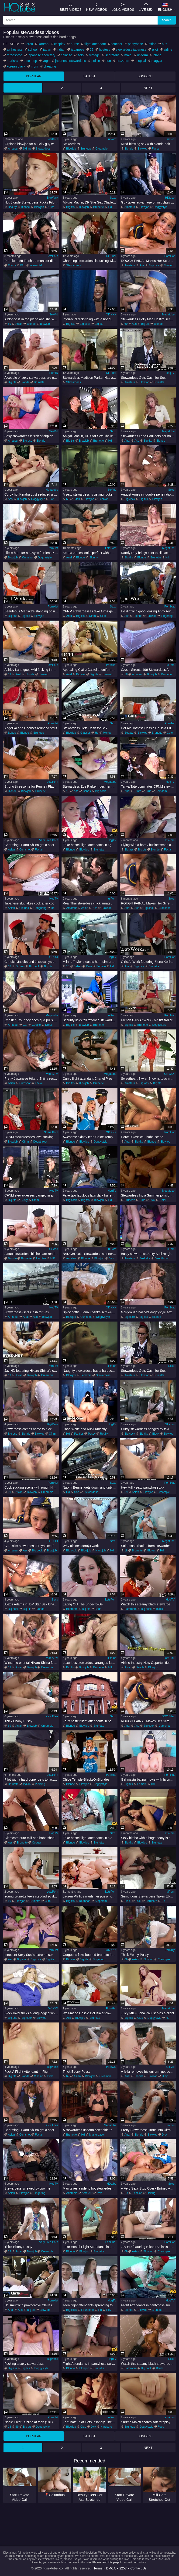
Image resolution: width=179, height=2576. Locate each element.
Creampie (101, 148)
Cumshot (27, 557)
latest (89, 76)
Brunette (85, 148)
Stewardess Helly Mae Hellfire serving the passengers (148, 319)
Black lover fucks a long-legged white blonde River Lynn (31, 2013)
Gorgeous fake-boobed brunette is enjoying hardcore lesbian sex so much (90, 1955)
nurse (75, 44)
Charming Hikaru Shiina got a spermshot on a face (31, 845)
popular (33, 76)
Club (103, 616)
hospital (140, 61)
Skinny (27, 148)
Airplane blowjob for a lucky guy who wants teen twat (31, 144)
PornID (53, 373)
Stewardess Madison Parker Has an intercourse (90, 377)
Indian (27, 1784)
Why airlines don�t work (81, 1546)
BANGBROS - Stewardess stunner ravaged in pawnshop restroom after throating (90, 1254)
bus (164, 44)
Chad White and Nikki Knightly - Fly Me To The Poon (90, 1429)
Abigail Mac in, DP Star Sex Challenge (90, 202)
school (33, 49)
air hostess (15, 49)
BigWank (52, 197)
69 (91, 49)
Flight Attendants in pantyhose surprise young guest (148, 2305)
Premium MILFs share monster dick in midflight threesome (31, 261)
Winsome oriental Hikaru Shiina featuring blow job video (31, 1663)
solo (81, 55)
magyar (156, 61)
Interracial (36, 265)
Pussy (92, 1433)
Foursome (87, 2310)
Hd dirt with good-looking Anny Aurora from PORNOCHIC (148, 611)
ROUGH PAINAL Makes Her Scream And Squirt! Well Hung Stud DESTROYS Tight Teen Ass (148, 261)
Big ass (70, 323)
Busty (24, 1200)
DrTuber (111, 256)
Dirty (165, 2076)
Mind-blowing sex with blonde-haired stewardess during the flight (148, 144)
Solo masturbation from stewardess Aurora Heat (148, 1546)
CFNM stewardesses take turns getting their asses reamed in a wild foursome (90, 611)
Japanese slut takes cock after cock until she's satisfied (31, 903)
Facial (155, 148)
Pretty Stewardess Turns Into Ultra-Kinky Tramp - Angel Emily (148, 2130)
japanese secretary (41, 55)
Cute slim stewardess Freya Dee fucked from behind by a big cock (31, 1546)
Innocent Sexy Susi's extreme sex (28, 1955)
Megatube (168, 314)
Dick (152, 1200)
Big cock (153, 265)
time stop (30, 61)
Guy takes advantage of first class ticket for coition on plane (148, 202)
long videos (123, 6)
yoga (46, 61)
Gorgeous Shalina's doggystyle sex (146, 1312)
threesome (14, 55)
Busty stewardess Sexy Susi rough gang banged (148, 1254)
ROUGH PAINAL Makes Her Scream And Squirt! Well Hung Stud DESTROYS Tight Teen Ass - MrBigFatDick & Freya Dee (148, 903)
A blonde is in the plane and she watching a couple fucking (31, 319)
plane (157, 55)
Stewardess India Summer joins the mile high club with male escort (148, 1195)
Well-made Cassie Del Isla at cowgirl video (90, 2013)
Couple (36, 1024)
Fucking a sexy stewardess (24, 2363)
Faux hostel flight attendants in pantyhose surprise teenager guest (90, 1721)
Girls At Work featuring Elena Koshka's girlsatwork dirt (148, 962)
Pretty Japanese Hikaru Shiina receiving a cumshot (31, 1078)
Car (25, 1024)
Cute (51, 207)
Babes (12, 732)
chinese (66, 55)
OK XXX (111, 314)
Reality (104, 1433)
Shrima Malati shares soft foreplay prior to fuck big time (148, 2422)
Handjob (100, 1550)
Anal (127, 440)
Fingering (166, 616)
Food (161, 2426)
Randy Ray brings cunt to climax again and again (148, 553)
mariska (12, 61)
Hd (110, 207)
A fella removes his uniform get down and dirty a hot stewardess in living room (148, 2071)
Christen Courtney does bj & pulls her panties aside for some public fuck (31, 1020)
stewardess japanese (131, 49)
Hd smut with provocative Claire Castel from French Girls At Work (31, 2305)
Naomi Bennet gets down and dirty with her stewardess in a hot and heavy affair (90, 1487)
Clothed (24, 908)
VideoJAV (52, 1073)
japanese (77, 49)
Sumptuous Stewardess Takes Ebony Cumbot (148, 1896)
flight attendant (95, 44)
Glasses (85, 732)
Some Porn (51, 1132)
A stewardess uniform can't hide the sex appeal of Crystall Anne (90, 2130)
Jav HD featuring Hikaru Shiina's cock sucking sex (31, 1370)
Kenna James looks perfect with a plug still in (90, 553)
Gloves (151, 1550)
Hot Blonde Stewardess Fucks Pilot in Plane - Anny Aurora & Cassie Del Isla (31, 202)
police (95, 61)
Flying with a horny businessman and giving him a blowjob (148, 845)
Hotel (162, 1200)
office (152, 44)
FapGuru (169, 1658)
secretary (112, 55)
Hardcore (151, 1901)
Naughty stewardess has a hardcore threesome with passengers (90, 1370)
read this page (110, 2562)
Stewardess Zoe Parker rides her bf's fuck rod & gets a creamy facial (90, 786)
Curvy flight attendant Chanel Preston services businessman (90, 1078)
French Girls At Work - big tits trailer (146, 1020)
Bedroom (72, 1609)
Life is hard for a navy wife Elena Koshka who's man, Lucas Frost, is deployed (31, 553)
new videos (96, 6)
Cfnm (92, 616)
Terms (97, 2568)
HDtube (170, 197)
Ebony (12, 265)
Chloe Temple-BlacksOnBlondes (86, 1779)
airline (168, 49)
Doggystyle (160, 207)
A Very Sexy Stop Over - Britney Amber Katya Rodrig (148, 2188)
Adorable (71, 2193)
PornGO (111, 2067)
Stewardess (71, 144)
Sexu (113, 197)
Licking (151, 2193)
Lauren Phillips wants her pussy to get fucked (90, 1896)
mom (34, 66)
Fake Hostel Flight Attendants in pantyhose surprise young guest (90, 2247)
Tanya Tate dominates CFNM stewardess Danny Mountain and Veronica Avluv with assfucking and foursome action (148, 786)
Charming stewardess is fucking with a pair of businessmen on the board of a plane (90, 261)
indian (61, 49)
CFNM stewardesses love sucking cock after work (31, 1137)
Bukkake (144, 1258)
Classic (38, 2076)
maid (127, 55)
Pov (99, 2193)
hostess (104, 49)
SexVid (170, 139)
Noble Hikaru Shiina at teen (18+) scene (31, 2422)
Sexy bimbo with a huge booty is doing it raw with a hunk (148, 1838)
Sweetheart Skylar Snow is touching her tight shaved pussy (148, 1078)
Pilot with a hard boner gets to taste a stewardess (31, 1779)
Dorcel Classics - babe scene (142, 1137)
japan (47, 49)
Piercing (40, 1784)
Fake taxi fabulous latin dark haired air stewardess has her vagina (90, 1195)
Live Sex (146, 6)
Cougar (36, 1842)
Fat (51, 499)
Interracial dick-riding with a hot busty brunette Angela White (90, 319)
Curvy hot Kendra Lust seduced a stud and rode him (31, 494)
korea (29, 44)
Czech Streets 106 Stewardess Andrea (148, 670)
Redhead (84, 1901)
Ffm (22, 265)
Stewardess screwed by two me (27, 2188)
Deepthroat (40, 1141)
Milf (52, 1258)
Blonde (128, 148)
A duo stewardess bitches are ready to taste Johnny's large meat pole (31, 1254)
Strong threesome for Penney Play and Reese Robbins (31, 786)
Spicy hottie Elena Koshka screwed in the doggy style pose (90, 1312)
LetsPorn (52, 139)
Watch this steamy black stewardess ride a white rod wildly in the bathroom (148, 1604)
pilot (155, 49)
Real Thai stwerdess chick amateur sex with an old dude (90, 903)
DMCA (111, 2568)
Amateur (13, 148)
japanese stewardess (70, 61)
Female (101, 966)
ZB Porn (169, 1424)
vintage (94, 55)
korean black (16, 66)
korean (43, 44)
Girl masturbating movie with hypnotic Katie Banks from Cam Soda (148, 1779)
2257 (123, 2568)
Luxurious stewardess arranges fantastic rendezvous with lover (90, 1663)
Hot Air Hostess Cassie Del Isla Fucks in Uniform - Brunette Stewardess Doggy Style (148, 728)
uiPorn (112, 139)
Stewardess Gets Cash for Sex (143, 377)
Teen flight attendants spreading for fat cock (90, 2305)
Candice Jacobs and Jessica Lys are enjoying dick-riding (31, 962)
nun (108, 61)
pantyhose (135, 44)
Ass (141, 265)
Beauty (12, 207)
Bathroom (130, 1609)
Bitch (77, 499)
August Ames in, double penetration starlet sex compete (148, 494)
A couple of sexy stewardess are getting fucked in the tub (31, 377)
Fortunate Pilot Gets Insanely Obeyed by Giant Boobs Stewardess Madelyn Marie (90, 2422)
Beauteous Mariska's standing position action (31, 611)
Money (107, 732)
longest (145, 76)
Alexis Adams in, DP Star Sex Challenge (31, 1604)
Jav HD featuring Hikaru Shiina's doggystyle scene (148, 2247)
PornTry (170, 723)
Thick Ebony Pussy (18, 1721)
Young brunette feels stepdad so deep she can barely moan (31, 1896)
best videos (71, 6)
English (165, 6)
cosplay (59, 44)
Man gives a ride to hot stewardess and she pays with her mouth (90, 2188)
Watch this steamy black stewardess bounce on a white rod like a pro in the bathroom (148, 2363)
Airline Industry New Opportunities (145, 1663)
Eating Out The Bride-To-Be (83, 1604)
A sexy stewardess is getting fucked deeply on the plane (90, 494)
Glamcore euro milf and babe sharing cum (31, 1838)
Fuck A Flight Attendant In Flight (27, 2071)
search (167, 20)
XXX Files (52, 1716)
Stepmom (101, 1901)
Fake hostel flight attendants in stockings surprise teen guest (90, 1838)
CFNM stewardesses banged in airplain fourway (31, 1195)
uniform (142, 55)
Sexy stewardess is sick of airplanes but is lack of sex (31, 436)
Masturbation (97, 2134)
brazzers (123, 61)
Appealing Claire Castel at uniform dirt (90, 670)
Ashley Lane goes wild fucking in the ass (31, 670)
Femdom (161, 791)
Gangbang (39, 908)
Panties (78, 1433)
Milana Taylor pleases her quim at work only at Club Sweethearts (90, 962)
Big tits (70, 207)
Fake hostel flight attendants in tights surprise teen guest (90, 845)
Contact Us (138, 2568)
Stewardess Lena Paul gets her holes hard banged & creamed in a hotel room (148, 436)
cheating (50, 66)
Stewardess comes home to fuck (28, 1429)
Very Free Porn (48, 840)
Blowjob (71, 148)
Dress (48, 1024)
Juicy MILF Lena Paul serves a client (147, 2013)
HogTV (170, 373)
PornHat (169, 256)
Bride (98, 1609)
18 (125, 674)
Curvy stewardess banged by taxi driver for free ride (148, 1429)
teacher (116, 44)
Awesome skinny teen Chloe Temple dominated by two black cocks (90, 1137)
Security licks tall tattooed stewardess (90, 1020)
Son (76, 1492)
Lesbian (103, 499)
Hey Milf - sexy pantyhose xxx (142, 1487)
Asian (18, 323)
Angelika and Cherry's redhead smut (30, 728)
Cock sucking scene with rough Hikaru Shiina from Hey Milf (31, 1487)
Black (155, 1433)
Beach (140, 1667)
